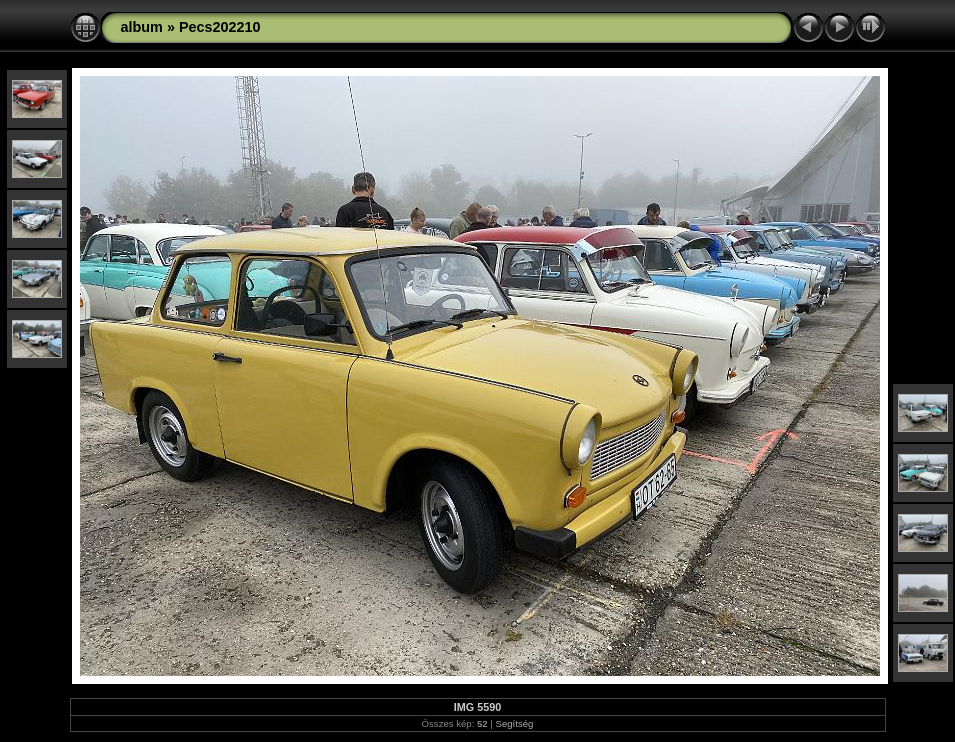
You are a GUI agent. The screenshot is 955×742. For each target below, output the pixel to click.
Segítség (515, 723)
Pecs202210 (220, 27)
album (142, 27)
